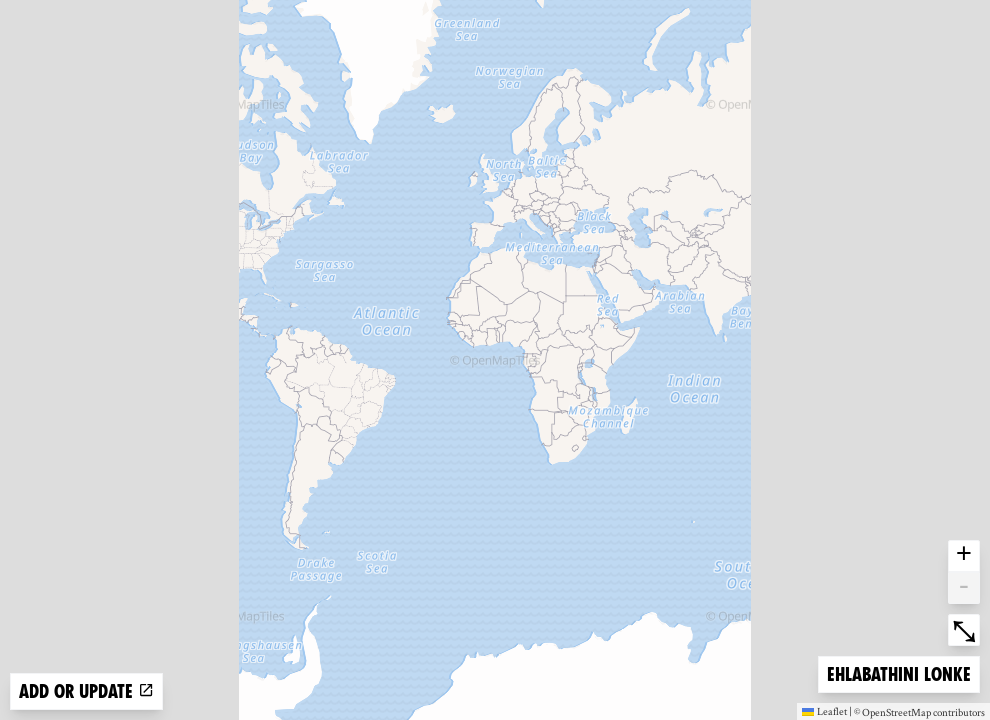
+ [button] (964, 556)
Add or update (86, 691)
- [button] (964, 588)
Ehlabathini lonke (898, 672)
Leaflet (824, 711)
